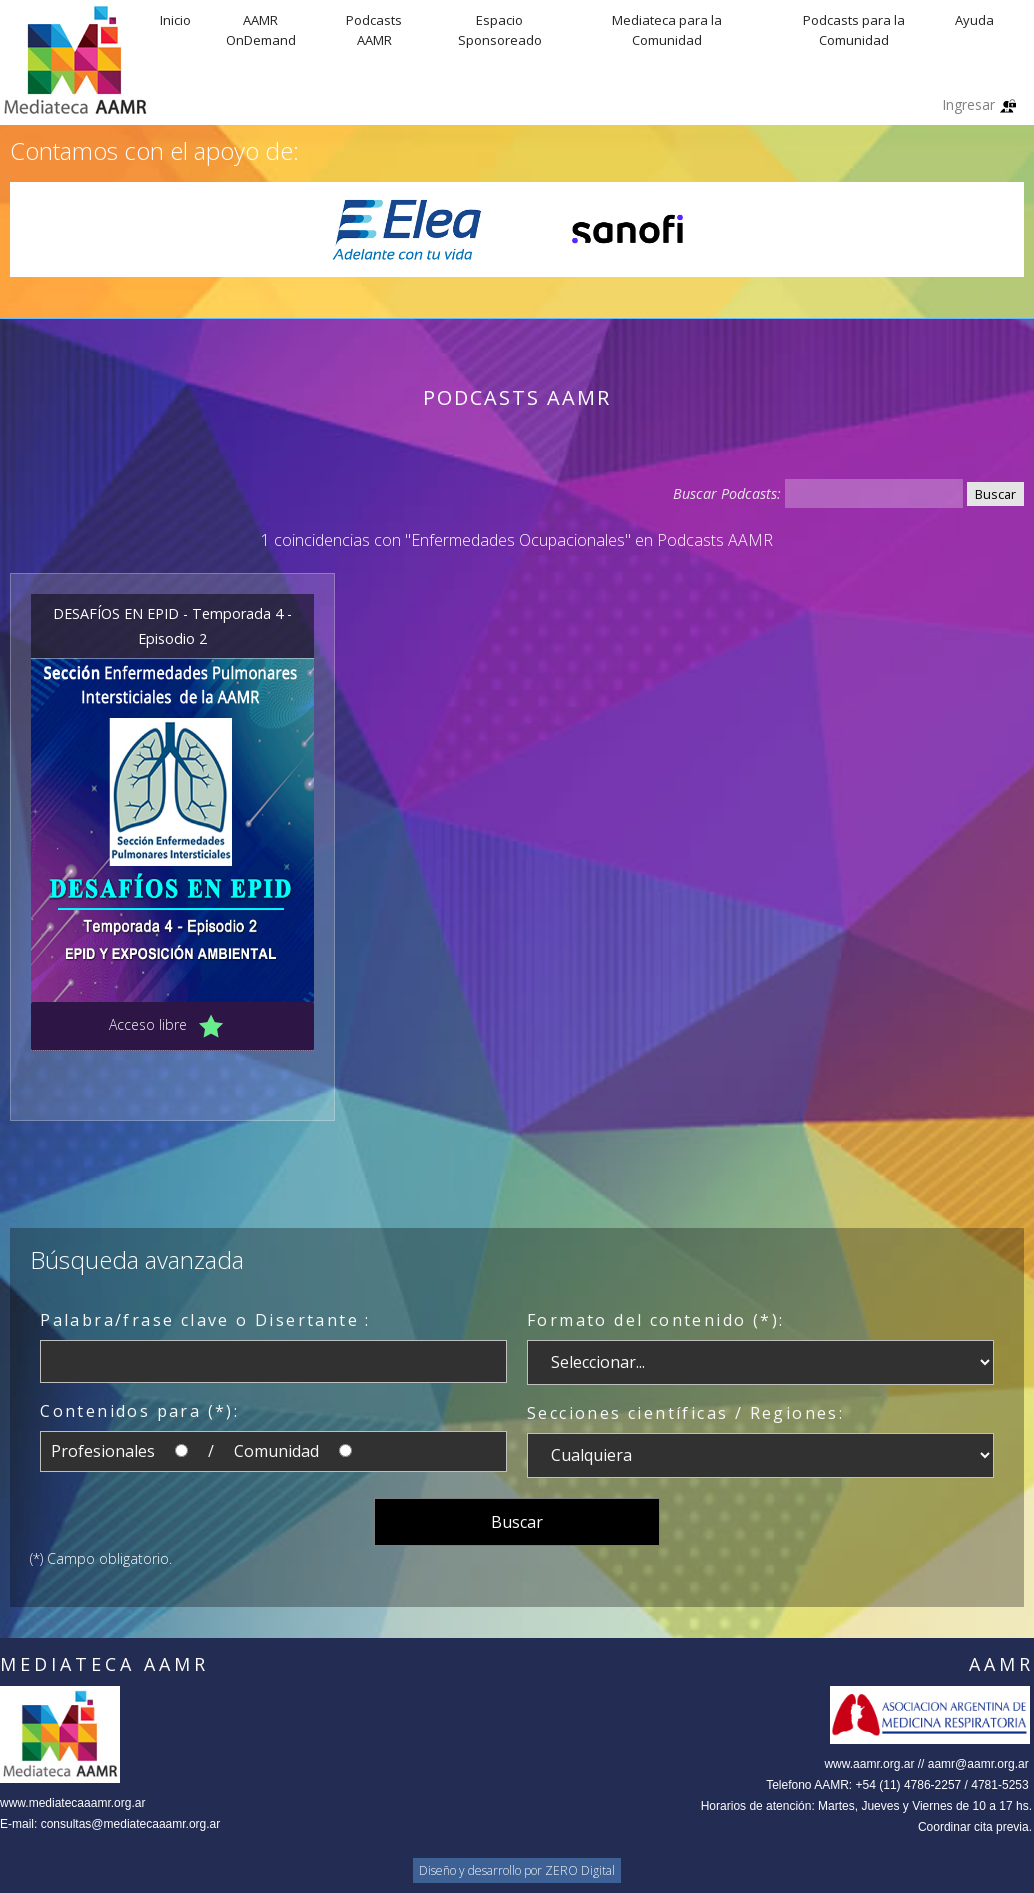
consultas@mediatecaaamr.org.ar (131, 1824)
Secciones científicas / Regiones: (685, 1413)
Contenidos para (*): (139, 1411)
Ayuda (974, 20)
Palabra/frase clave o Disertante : (205, 1320)
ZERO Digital (580, 1870)
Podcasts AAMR (374, 30)
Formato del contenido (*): (655, 1320)
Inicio (175, 20)
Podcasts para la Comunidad (854, 30)
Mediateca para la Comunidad (667, 30)
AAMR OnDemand (261, 30)
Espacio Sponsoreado (500, 30)
